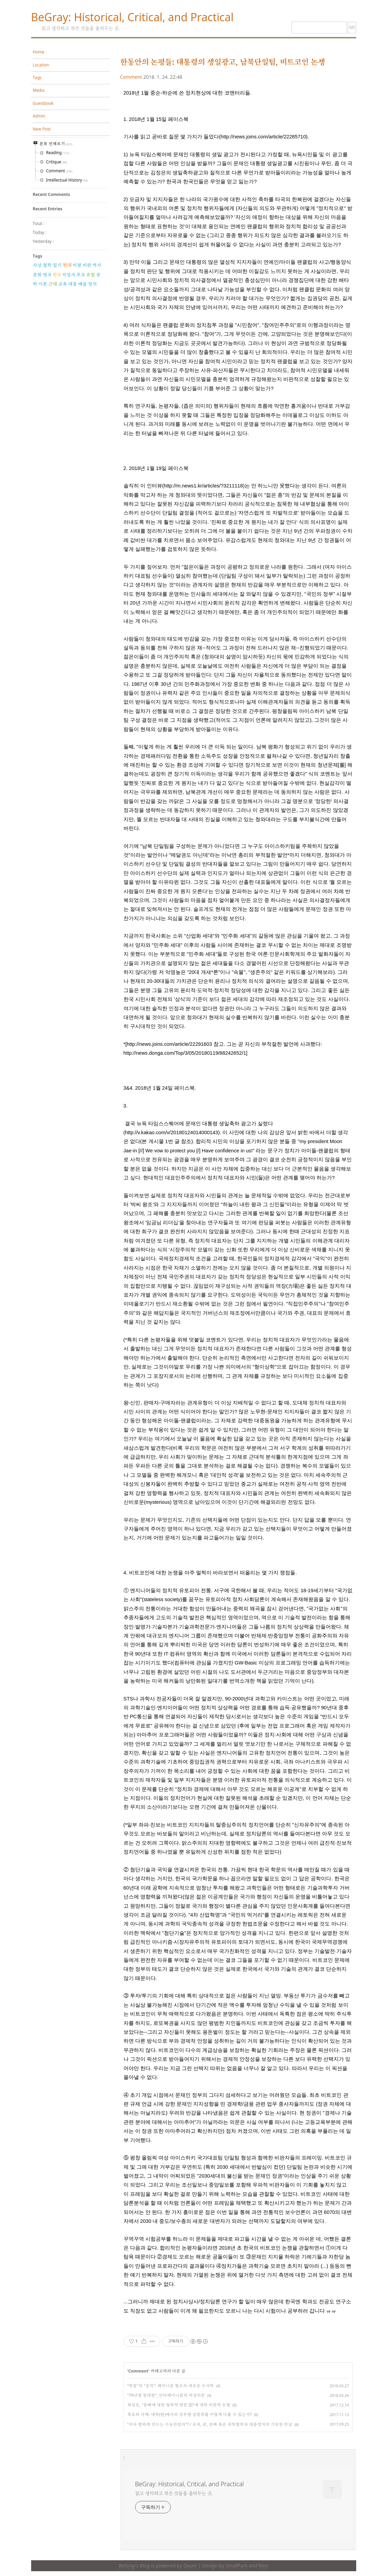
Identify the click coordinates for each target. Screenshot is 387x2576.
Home (38, 52)
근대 (52, 284)
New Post (42, 129)
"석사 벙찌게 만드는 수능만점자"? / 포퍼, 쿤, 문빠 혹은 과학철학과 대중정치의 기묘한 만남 (210, 2424)
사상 (37, 265)
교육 (62, 284)
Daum (190, 2565)
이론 (42, 284)
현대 (67, 265)
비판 (86, 265)
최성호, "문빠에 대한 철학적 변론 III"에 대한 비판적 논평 (179, 2405)
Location (41, 65)
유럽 (90, 275)
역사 (96, 265)
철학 (47, 265)
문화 (37, 275)
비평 (77, 265)
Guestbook (43, 103)
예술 (82, 284)
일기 (57, 265)
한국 (57, 275)
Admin (39, 116)
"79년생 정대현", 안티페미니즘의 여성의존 (166, 2395)
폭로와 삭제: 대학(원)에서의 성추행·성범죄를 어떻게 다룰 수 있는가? (189, 2414)
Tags (37, 77)
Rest (263, 2565)
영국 (47, 275)
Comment (131, 77)
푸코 (80, 275)
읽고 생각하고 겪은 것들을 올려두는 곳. (174, 2493)
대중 (72, 284)
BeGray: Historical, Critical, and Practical (132, 17)
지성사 (68, 275)
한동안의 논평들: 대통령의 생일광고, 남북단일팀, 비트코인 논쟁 (222, 62)
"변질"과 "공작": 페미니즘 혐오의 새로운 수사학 (170, 2386)
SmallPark (236, 2565)
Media (39, 90)
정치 (92, 284)
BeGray (127, 2565)
